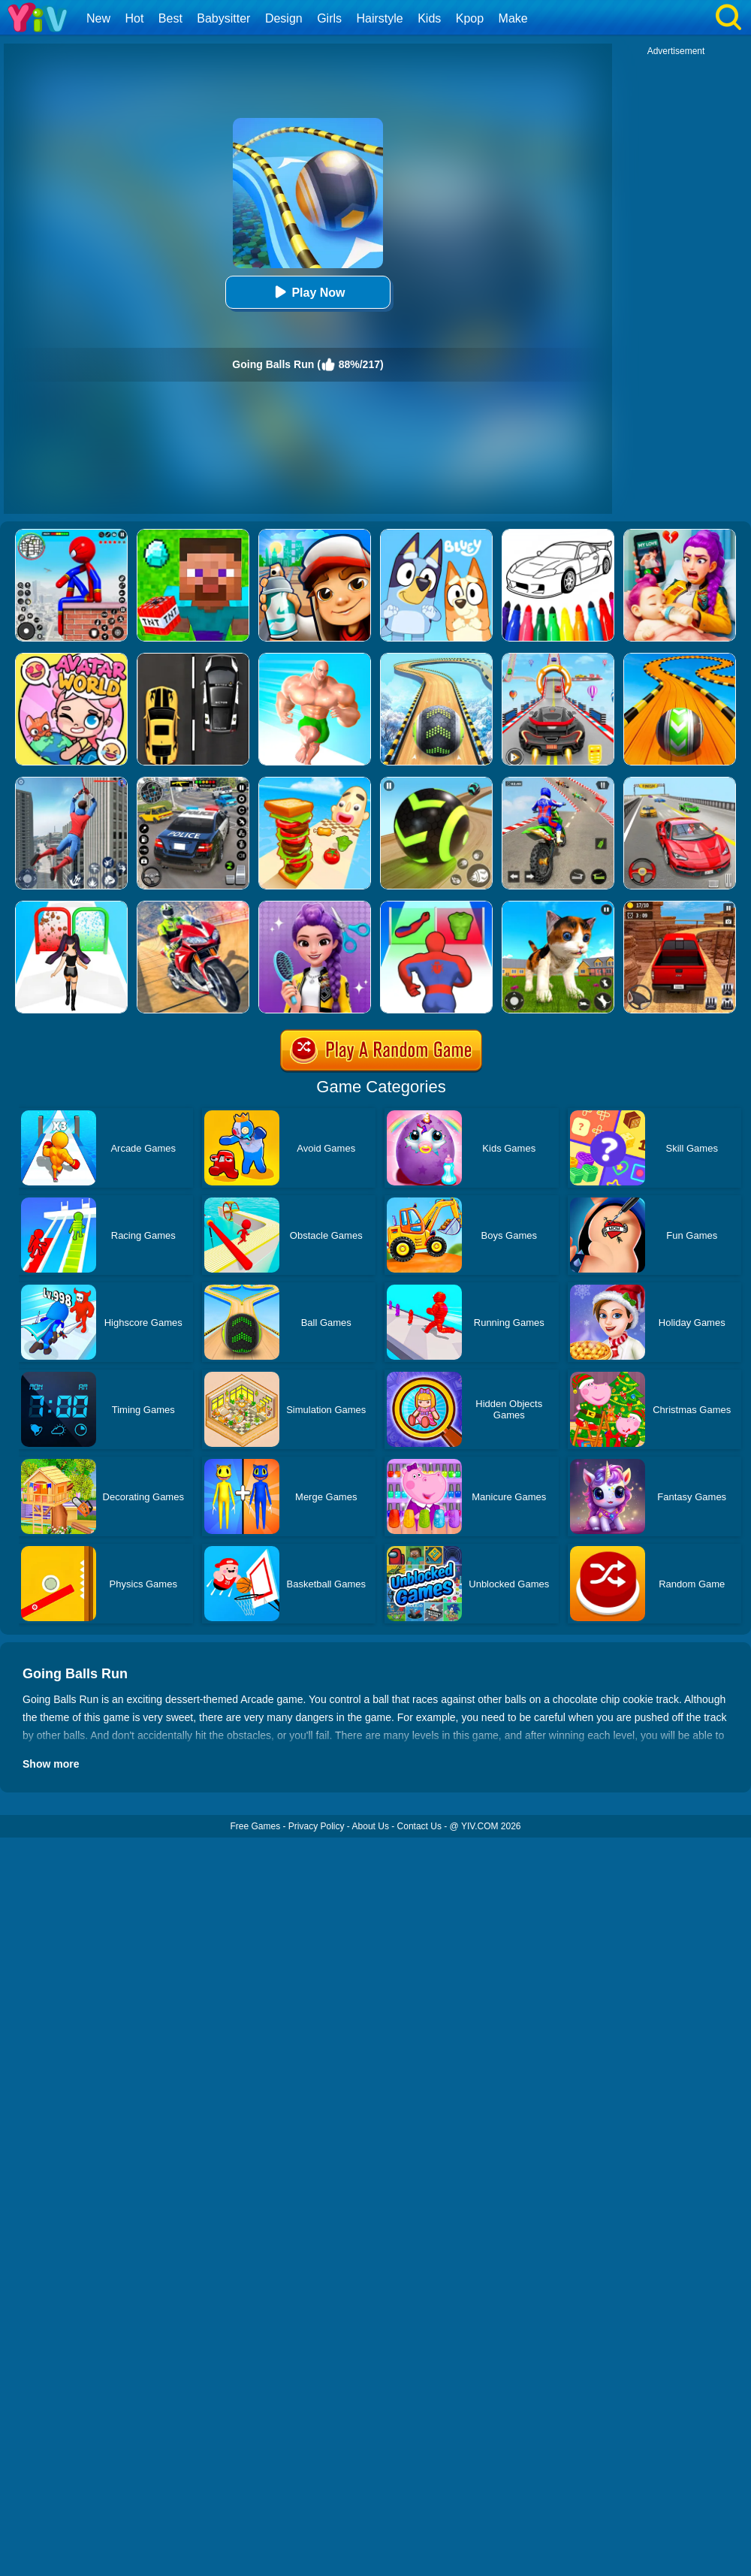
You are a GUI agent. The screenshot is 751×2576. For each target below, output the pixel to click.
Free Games (255, 1826)
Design (284, 18)
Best (170, 18)
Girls (329, 18)
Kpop (470, 18)
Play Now (307, 291)
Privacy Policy (316, 1826)
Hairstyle (380, 18)
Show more (51, 1764)
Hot (134, 18)
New (98, 18)
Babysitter (223, 18)
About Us (370, 1826)
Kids (429, 18)
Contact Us (419, 1826)
